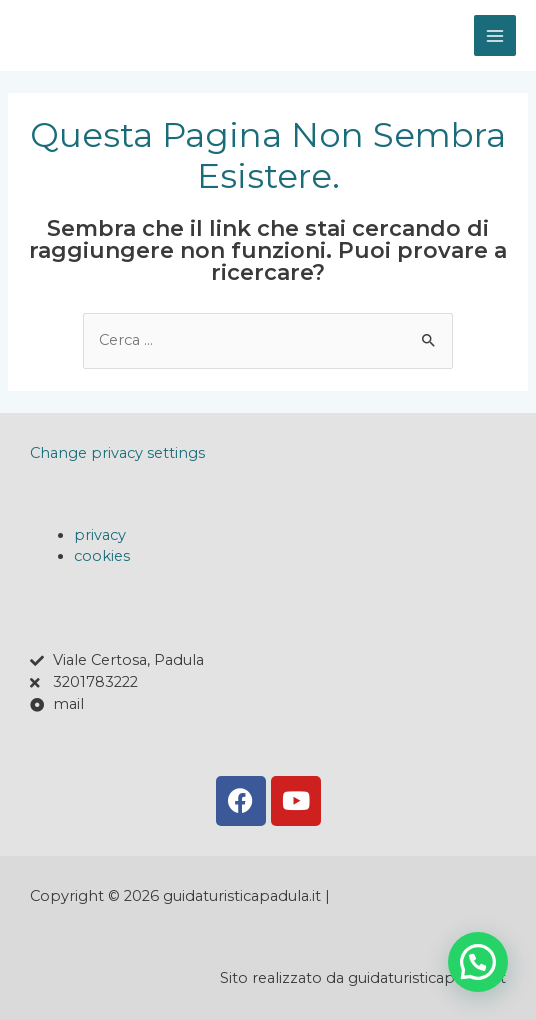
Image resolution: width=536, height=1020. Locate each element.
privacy (100, 535)
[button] (478, 962)
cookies (102, 556)
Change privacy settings (117, 453)
